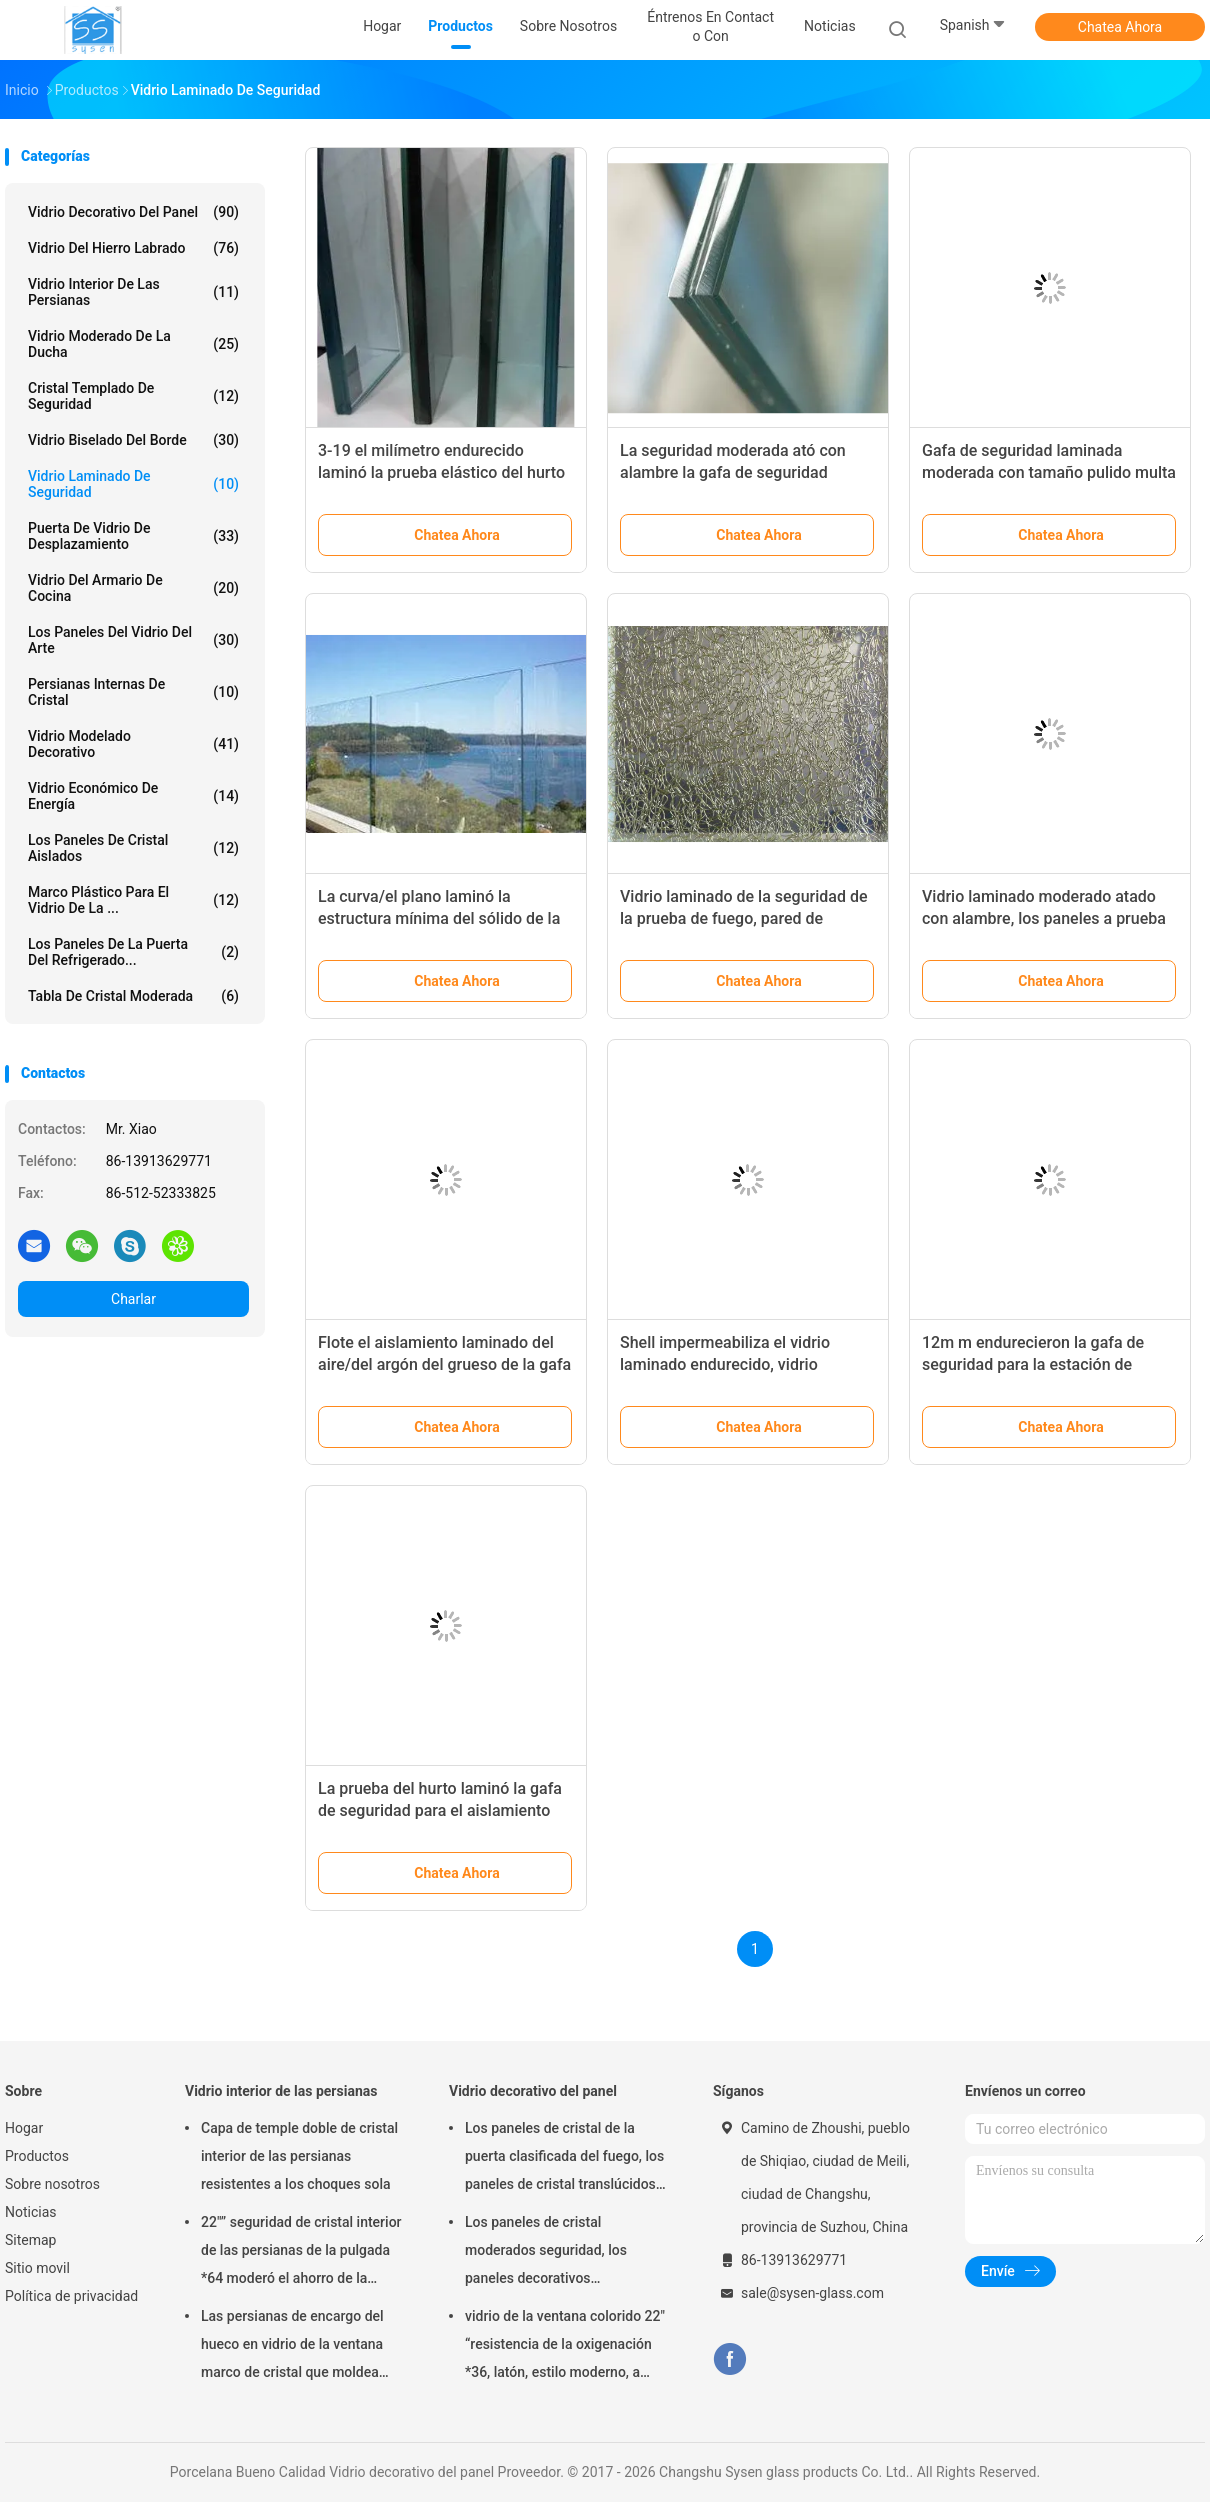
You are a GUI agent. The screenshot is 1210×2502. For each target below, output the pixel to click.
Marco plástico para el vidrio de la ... (133, 900)
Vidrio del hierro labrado (133, 248)
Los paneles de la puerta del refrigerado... (133, 952)
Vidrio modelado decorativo (133, 744)
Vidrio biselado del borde (133, 440)
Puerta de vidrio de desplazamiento (133, 536)
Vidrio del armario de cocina (133, 588)
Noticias (31, 2212)
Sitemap (30, 2240)
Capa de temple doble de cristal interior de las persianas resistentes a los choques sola (299, 2156)
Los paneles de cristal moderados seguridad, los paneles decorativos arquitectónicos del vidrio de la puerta (561, 2253)
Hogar (24, 2128)
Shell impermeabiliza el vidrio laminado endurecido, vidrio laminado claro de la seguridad (729, 1364)
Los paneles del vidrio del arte (133, 640)
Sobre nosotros (52, 2184)
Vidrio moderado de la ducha (133, 344)
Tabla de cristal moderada (133, 996)
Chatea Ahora (1120, 27)
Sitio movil (37, 2268)
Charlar (133, 1299)
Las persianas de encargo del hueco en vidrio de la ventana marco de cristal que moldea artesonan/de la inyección (292, 2347)
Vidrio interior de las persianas (133, 292)
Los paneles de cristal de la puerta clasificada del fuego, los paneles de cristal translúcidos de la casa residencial (564, 2159)
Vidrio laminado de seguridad (133, 484)
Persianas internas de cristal (133, 692)
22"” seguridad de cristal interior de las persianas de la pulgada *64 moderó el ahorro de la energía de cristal (301, 2253)
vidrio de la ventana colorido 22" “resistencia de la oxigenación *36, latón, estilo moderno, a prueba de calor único (565, 2347)
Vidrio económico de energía (133, 796)
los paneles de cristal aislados (133, 848)
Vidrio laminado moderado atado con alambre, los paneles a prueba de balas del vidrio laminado (1044, 918)
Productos (37, 2156)
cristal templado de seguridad (133, 396)
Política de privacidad (71, 2296)
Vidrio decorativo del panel (133, 212)
